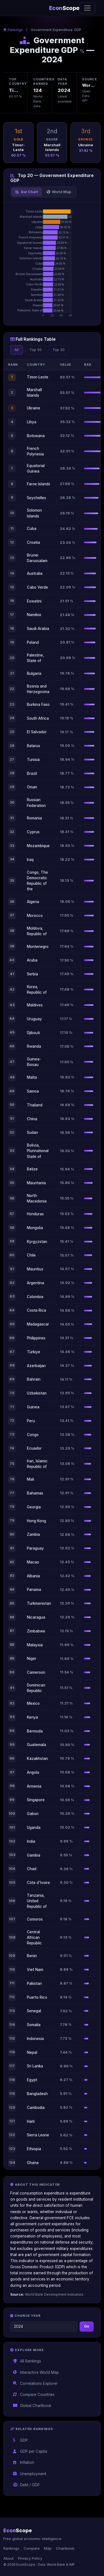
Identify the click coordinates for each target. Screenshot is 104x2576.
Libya (31, 422)
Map (48, 2548)
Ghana (33, 2162)
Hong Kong (36, 1521)
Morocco (35, 915)
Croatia (33, 542)
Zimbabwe (36, 1631)
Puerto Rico (37, 1997)
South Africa (38, 718)
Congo (33, 1434)
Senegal (34, 2011)
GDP (20, 2440)
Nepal (32, 2052)
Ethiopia (34, 2149)
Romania (34, 818)
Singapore (36, 1800)
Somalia (33, 2025)
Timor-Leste (37, 377)
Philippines (36, 1338)
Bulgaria (34, 673)
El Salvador (37, 732)
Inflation (23, 2462)
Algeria (33, 901)
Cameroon (36, 1672)
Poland (33, 642)
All (16, 350)
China (32, 1119)
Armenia (34, 1786)
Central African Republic (34, 1937)
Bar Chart (26, 192)
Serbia (32, 974)
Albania (33, 1576)
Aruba (32, 960)
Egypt (32, 2080)
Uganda (33, 1827)
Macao (33, 1562)
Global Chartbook (32, 2405)
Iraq (30, 859)
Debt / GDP (26, 2485)
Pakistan (34, 1983)
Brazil (32, 773)
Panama (34, 1589)
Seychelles (36, 498)
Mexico (33, 1703)
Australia (34, 573)
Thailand (34, 1105)
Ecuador (34, 1448)
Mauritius (35, 1269)
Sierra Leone (38, 2135)
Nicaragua (36, 1617)
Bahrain (33, 1379)
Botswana (36, 436)
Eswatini (34, 601)
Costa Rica (36, 1310)
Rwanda (34, 1046)
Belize (32, 1169)
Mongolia (35, 1228)
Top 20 (58, 350)
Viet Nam (35, 1969)
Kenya (32, 1717)
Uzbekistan (37, 1393)
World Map (59, 192)
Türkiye (33, 1352)
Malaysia (35, 1645)
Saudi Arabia (38, 628)
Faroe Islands (38, 484)
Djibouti (33, 1033)
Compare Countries (34, 2394)
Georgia (34, 1507)
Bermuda (35, 1731)
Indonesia (35, 2038)
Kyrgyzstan (37, 1241)
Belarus (33, 746)
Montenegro (38, 946)
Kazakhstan (37, 1758)
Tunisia (33, 759)
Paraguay (35, 1548)
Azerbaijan (36, 1365)
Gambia (33, 1855)
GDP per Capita (30, 2451)
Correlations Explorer (35, 2383)
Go (86, 2326)
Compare (32, 2548)
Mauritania (36, 1183)
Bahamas (35, 1493)
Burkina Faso (38, 704)
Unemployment (30, 2474)
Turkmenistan (39, 1603)
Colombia (35, 1297)
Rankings (13, 30)
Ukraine (33, 408)
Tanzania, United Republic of (37, 1901)
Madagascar (38, 1324)
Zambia (33, 1534)
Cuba (31, 528)
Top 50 (35, 350)
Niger (31, 1658)
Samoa (33, 1091)
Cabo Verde (37, 587)
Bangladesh (37, 2093)
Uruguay (34, 1019)
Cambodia (36, 2107)
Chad (31, 1869)
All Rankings (27, 2361)
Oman (32, 787)
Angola (33, 1772)
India (31, 1841)
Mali (30, 1479)
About (8, 2558)
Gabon (33, 1813)
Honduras (35, 1214)
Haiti (31, 2121)
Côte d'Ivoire (38, 1882)
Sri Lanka (35, 2066)
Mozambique (38, 846)
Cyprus (33, 832)
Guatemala (36, 1744)
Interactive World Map (36, 2372)
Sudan (32, 1132)
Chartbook (65, 2548)
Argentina (35, 1283)
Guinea (33, 1407)
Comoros (35, 1919)
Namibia (34, 614)
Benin (32, 1956)
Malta (32, 1077)
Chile (31, 1255)
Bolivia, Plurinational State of (38, 1150)
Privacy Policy (30, 2558)
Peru (31, 1421)
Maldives (35, 1005)
